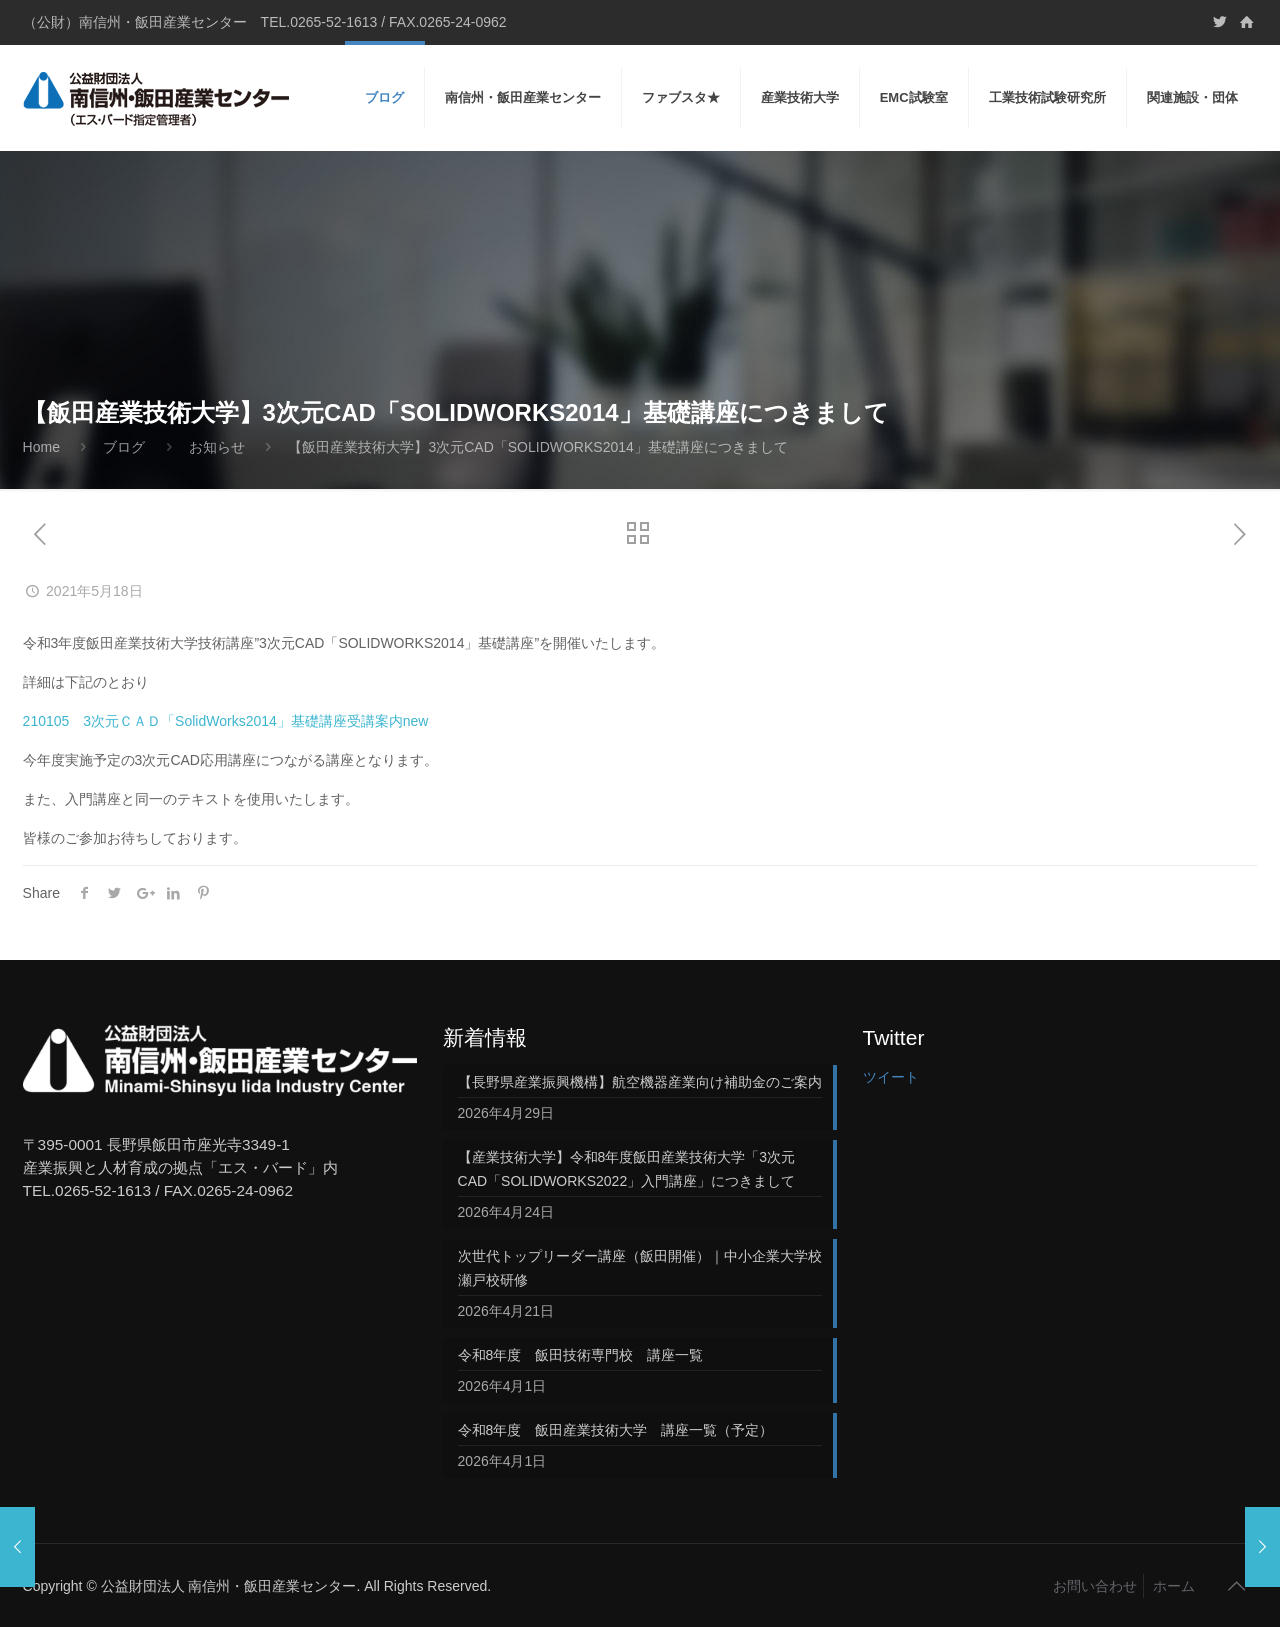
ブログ (124, 447)
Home (41, 447)
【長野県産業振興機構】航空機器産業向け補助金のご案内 (640, 1082)
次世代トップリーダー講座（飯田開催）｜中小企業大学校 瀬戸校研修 (640, 1268)
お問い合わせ (1095, 1586)
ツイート (891, 1077)
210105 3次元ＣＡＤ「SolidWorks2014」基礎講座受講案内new (226, 721)
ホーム (1174, 1586)
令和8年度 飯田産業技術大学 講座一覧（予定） (616, 1430)
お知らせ (217, 447)
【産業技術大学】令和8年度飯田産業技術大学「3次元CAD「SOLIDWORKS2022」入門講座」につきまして (627, 1169)
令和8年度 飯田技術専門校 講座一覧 (581, 1355)
